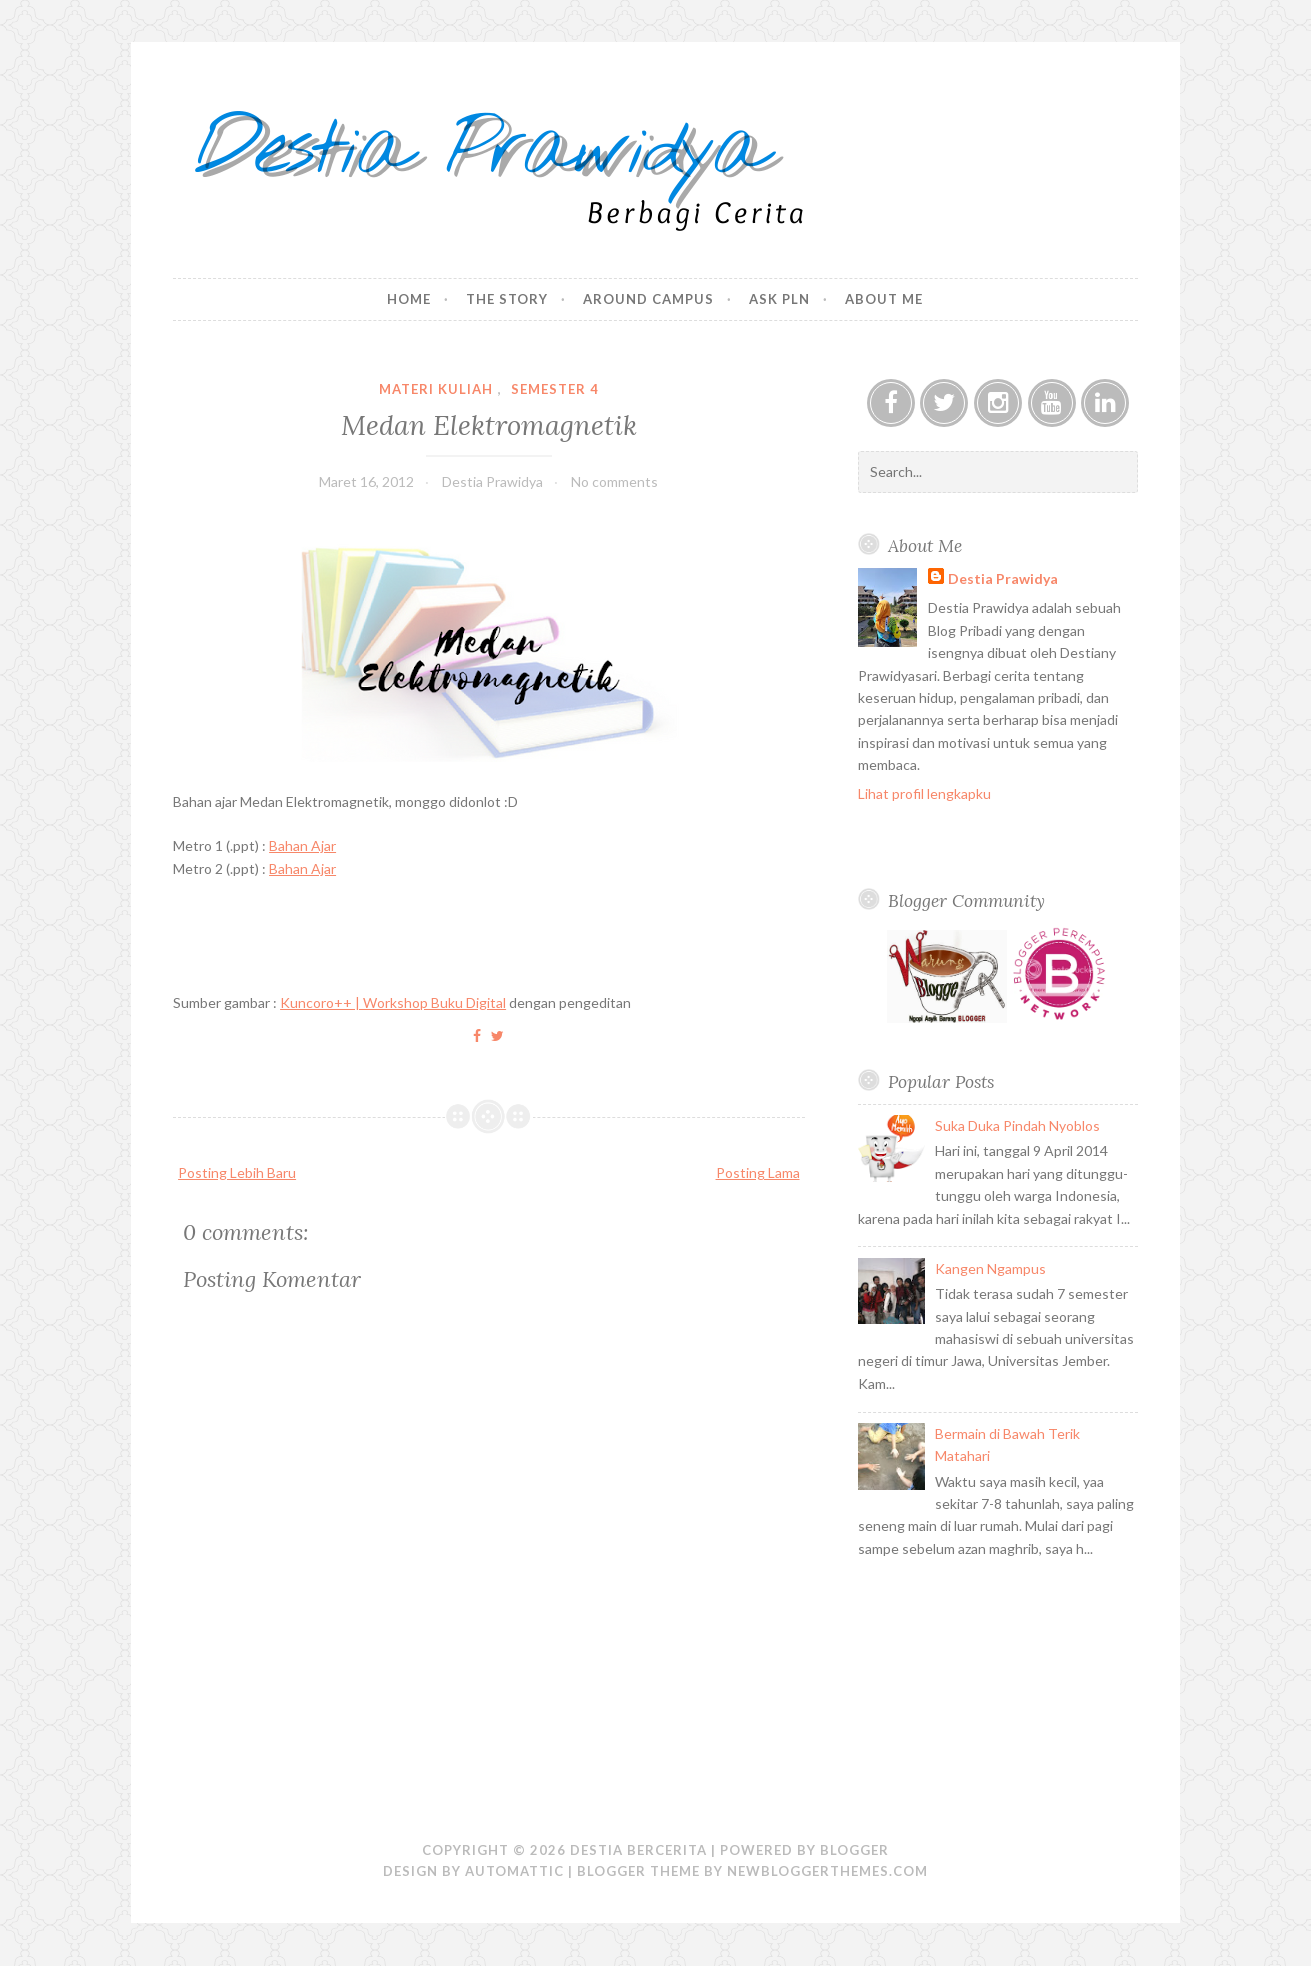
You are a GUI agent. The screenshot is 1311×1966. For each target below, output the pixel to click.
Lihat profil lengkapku (924, 793)
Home (409, 299)
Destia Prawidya (1003, 578)
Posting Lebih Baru (237, 1172)
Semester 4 (555, 389)
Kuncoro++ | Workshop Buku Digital (393, 1002)
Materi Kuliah (436, 389)
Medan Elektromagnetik (489, 424)
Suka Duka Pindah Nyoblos (1017, 1125)
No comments (614, 481)
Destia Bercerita (638, 1850)
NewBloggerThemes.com (827, 1871)
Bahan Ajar (302, 845)
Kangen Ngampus (990, 1268)
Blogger (854, 1850)
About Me (884, 299)
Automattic (514, 1871)
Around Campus (648, 299)
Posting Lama (758, 1172)
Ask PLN (779, 299)
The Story (507, 299)
